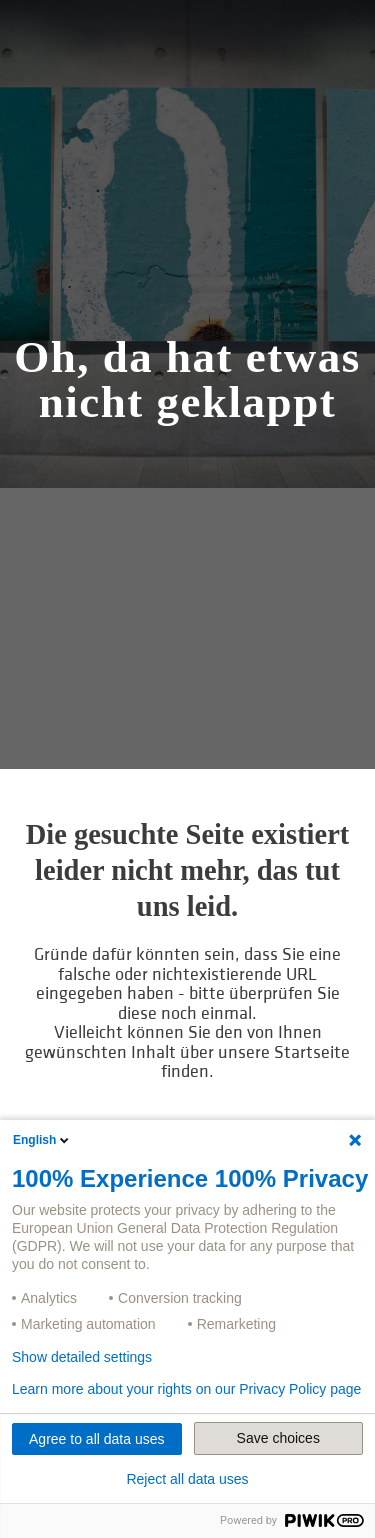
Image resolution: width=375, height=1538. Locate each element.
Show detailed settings (82, 1357)
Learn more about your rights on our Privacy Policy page (186, 1389)
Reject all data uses (187, 1479)
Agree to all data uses (96, 1439)
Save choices (278, 1438)
